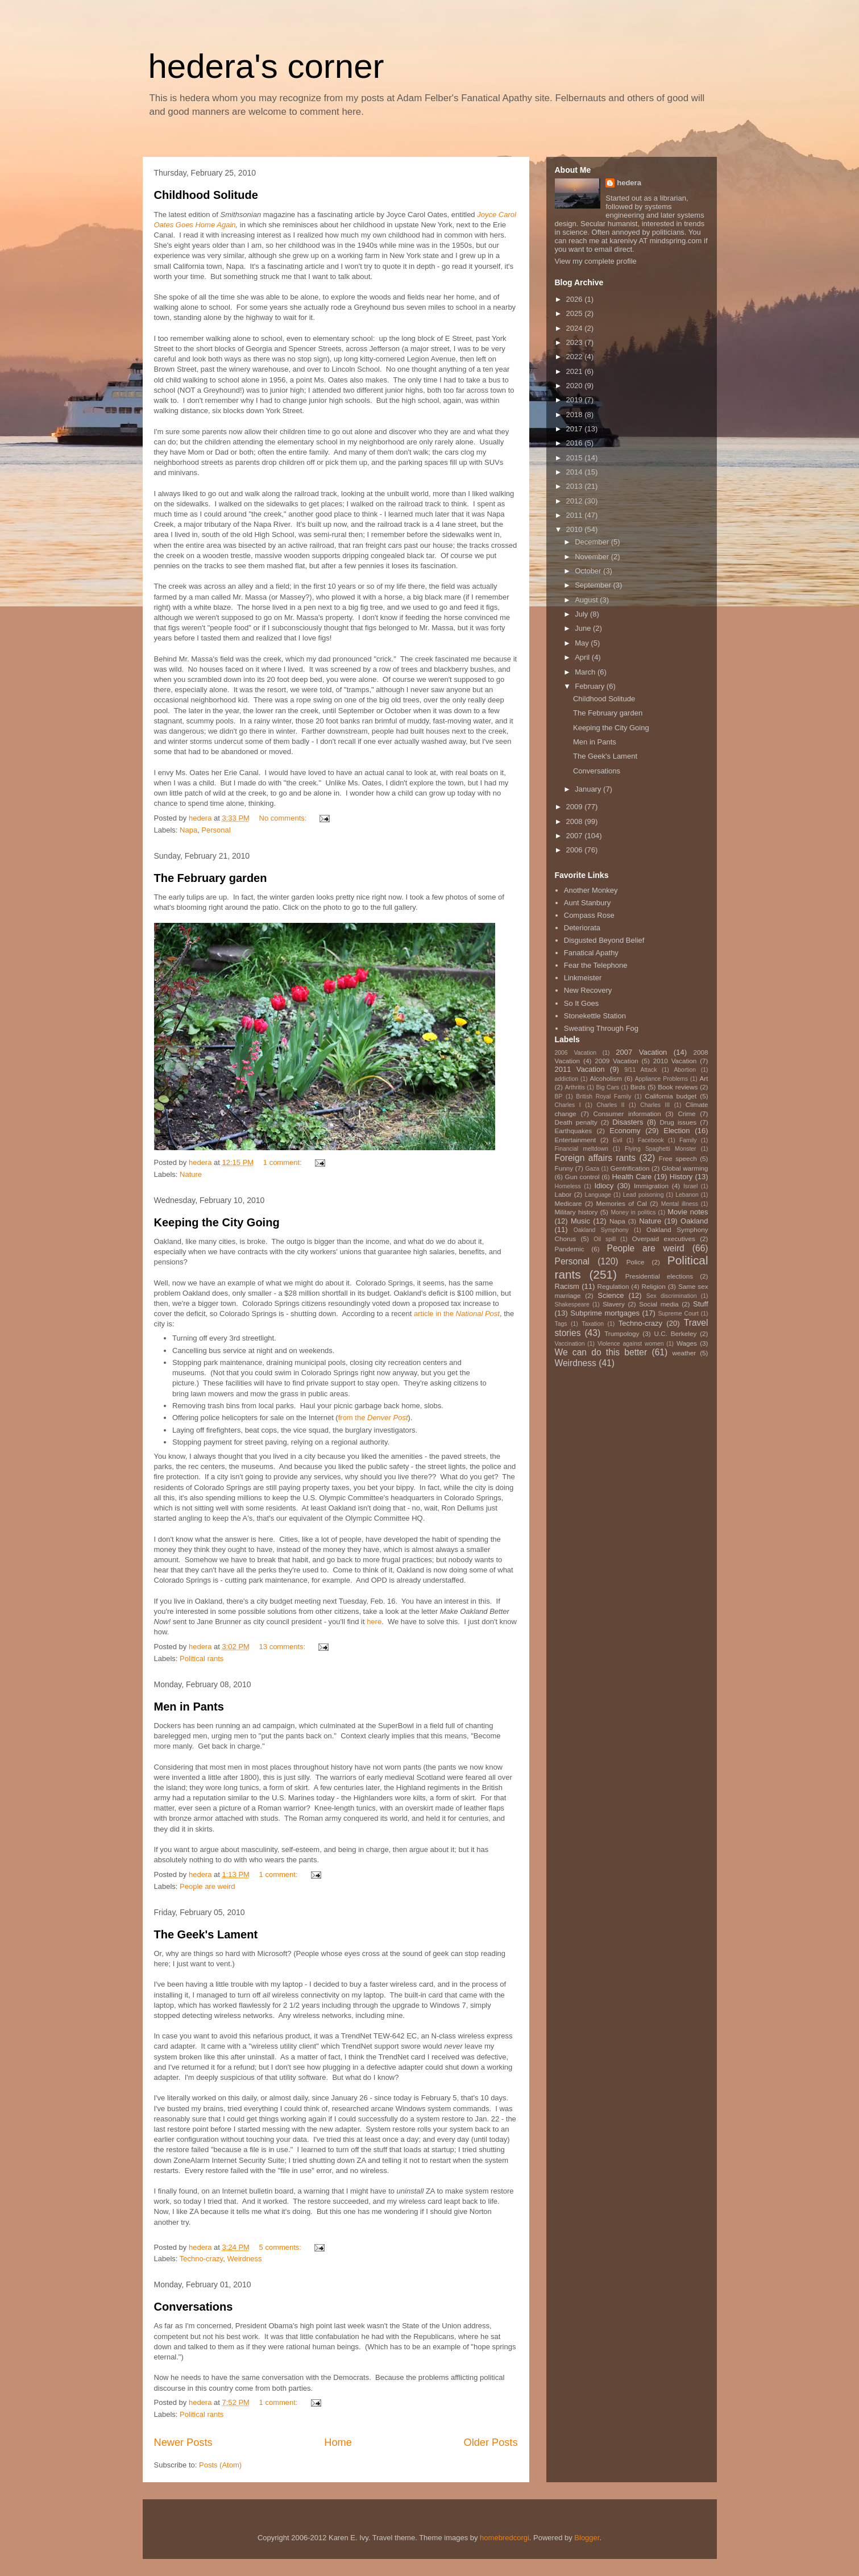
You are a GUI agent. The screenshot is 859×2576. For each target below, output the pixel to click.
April (583, 657)
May (583, 643)
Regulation (613, 1286)
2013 (575, 486)
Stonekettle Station (595, 1016)
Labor (563, 1194)
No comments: (284, 818)
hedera (629, 182)
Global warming (685, 1168)
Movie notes (687, 1212)
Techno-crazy (201, 2258)
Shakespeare (572, 1304)
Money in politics (633, 1212)
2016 (575, 443)
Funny (564, 1168)
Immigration (651, 1185)
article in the (457, 1313)
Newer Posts (183, 2442)
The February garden (210, 878)
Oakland (694, 1221)
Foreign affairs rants (595, 1158)
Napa (188, 830)
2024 (575, 328)
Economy (624, 1130)
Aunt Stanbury (587, 902)
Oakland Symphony (601, 1230)
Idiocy (603, 1185)
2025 (575, 313)
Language (598, 1195)
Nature (191, 1174)
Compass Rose (589, 915)
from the (373, 1417)
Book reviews (678, 1087)
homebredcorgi (504, 2537)
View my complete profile (596, 261)
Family (688, 1140)
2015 (575, 457)
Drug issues (677, 1122)
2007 (575, 835)
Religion (654, 1286)
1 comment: (283, 1162)
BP (559, 1096)
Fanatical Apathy (591, 952)
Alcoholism (606, 1078)
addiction (567, 1079)
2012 (575, 501)
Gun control (582, 1176)
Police (635, 1262)
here (374, 1621)
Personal (215, 830)
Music (580, 1221)
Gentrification (630, 1168)
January (589, 789)
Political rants (201, 1658)
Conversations (193, 2306)
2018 (575, 414)
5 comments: (281, 2247)
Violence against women (630, 1344)
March (586, 672)
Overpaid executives (663, 1238)
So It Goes (581, 1003)
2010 (575, 529)
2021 (575, 371)
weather (684, 1352)
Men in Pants (189, 1706)
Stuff (700, 1304)
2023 (575, 342)
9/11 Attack (640, 1070)
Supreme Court (678, 1313)
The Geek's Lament (206, 1934)
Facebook (651, 1140)
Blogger (586, 2537)
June (584, 628)
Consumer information (627, 1113)
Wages (687, 1343)
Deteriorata (582, 927)
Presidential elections (659, 1276)
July (582, 614)
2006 (575, 850)
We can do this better (601, 1352)
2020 (575, 385)
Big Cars (607, 1087)
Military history (576, 1212)
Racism (567, 1286)
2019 (575, 400)
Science (610, 1295)
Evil (618, 1140)
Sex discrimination (671, 1296)
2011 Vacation (580, 1069)
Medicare (568, 1203)
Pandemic (569, 1248)
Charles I (568, 1105)
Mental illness (679, 1204)
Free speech (678, 1158)
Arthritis (575, 1087)
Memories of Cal (621, 1203)
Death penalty (576, 1122)
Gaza (593, 1169)
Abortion (685, 1070)
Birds (638, 1087)
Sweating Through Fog (601, 1028)
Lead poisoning (643, 1195)
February (591, 686)
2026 (575, 299)
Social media (658, 1304)
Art (704, 1078)
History (681, 1176)
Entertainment (575, 1139)
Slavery (614, 1304)
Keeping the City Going (217, 1222)
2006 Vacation (576, 1053)
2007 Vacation (641, 1052)
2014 (575, 472)
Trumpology (621, 1333)
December (593, 542)
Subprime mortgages (605, 1313)
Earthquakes (573, 1130)
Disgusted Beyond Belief (604, 940)
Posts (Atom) (220, 2465)
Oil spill (605, 1239)
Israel (690, 1186)
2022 (575, 356)
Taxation (593, 1324)
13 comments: (283, 1646)
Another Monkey (591, 890)
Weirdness (244, 2258)
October (589, 571)
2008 (575, 821)
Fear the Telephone (596, 965)
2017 (575, 429)
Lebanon (686, 1195)
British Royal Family (603, 1096)
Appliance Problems (661, 1079)
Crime (686, 1113)
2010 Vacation (675, 1060)
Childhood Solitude (206, 195)
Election (676, 1130)
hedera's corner (266, 66)
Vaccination (570, 1344)
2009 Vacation (616, 1060)
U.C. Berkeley (675, 1333)
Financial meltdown (581, 1149)
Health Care (631, 1176)
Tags (561, 1324)
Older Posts (490, 2442)
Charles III (655, 1105)
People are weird (207, 1886)
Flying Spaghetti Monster (660, 1149)
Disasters (627, 1122)
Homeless (568, 1186)
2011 (575, 515)
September (594, 585)
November (593, 556)
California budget (670, 1096)
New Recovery (588, 990)
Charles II (610, 1105)
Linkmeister (582, 977)
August (587, 600)
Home (338, 2442)
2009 (575, 806)
